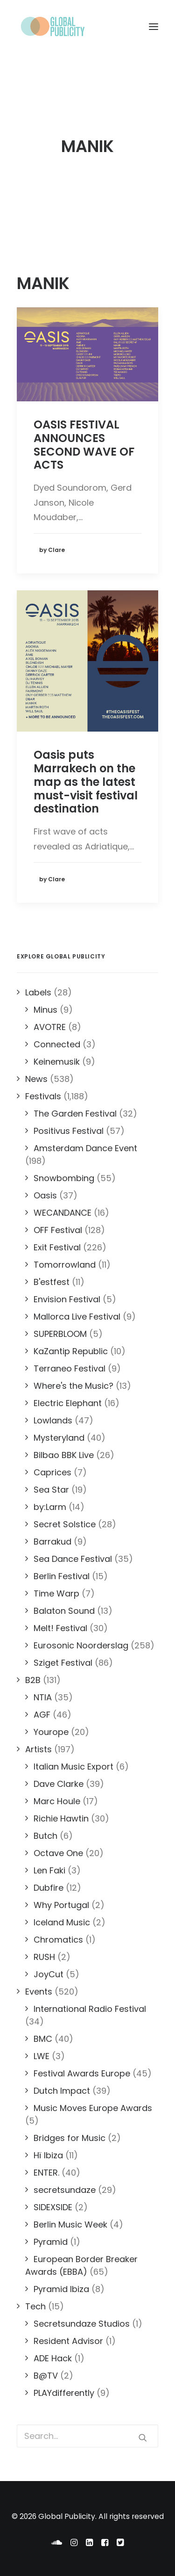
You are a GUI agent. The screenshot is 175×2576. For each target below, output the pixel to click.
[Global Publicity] (52, 27)
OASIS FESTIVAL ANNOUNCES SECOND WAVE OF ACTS (84, 444)
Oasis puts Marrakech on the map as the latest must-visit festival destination (86, 781)
